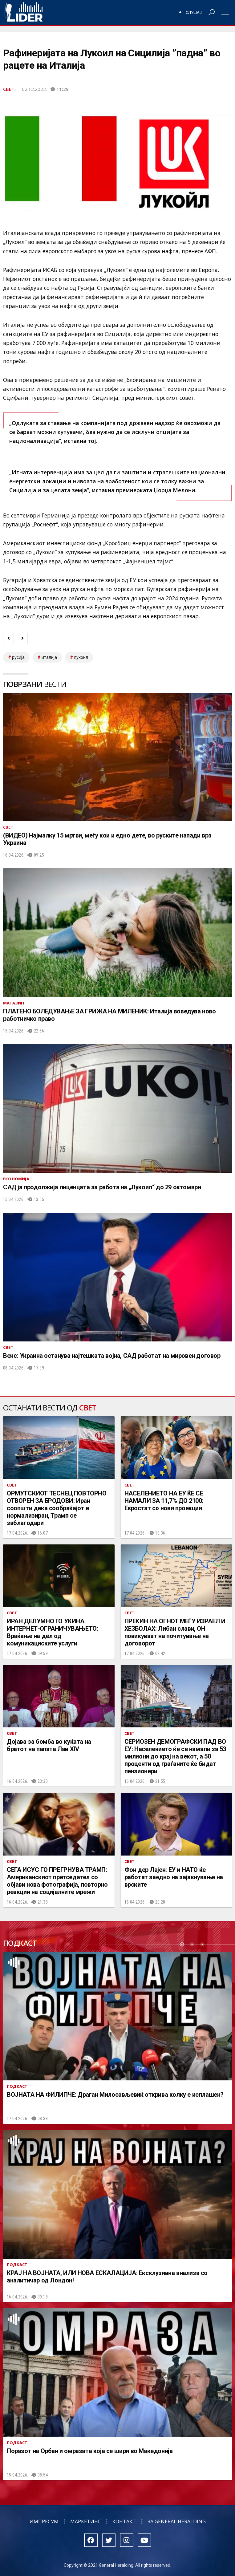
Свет (8, 89)
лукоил (81, 657)
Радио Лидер (23, 12)
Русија (18, 657)
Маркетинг (85, 2521)
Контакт (124, 2521)
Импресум (44, 2521)
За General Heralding (177, 2521)
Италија (49, 657)
